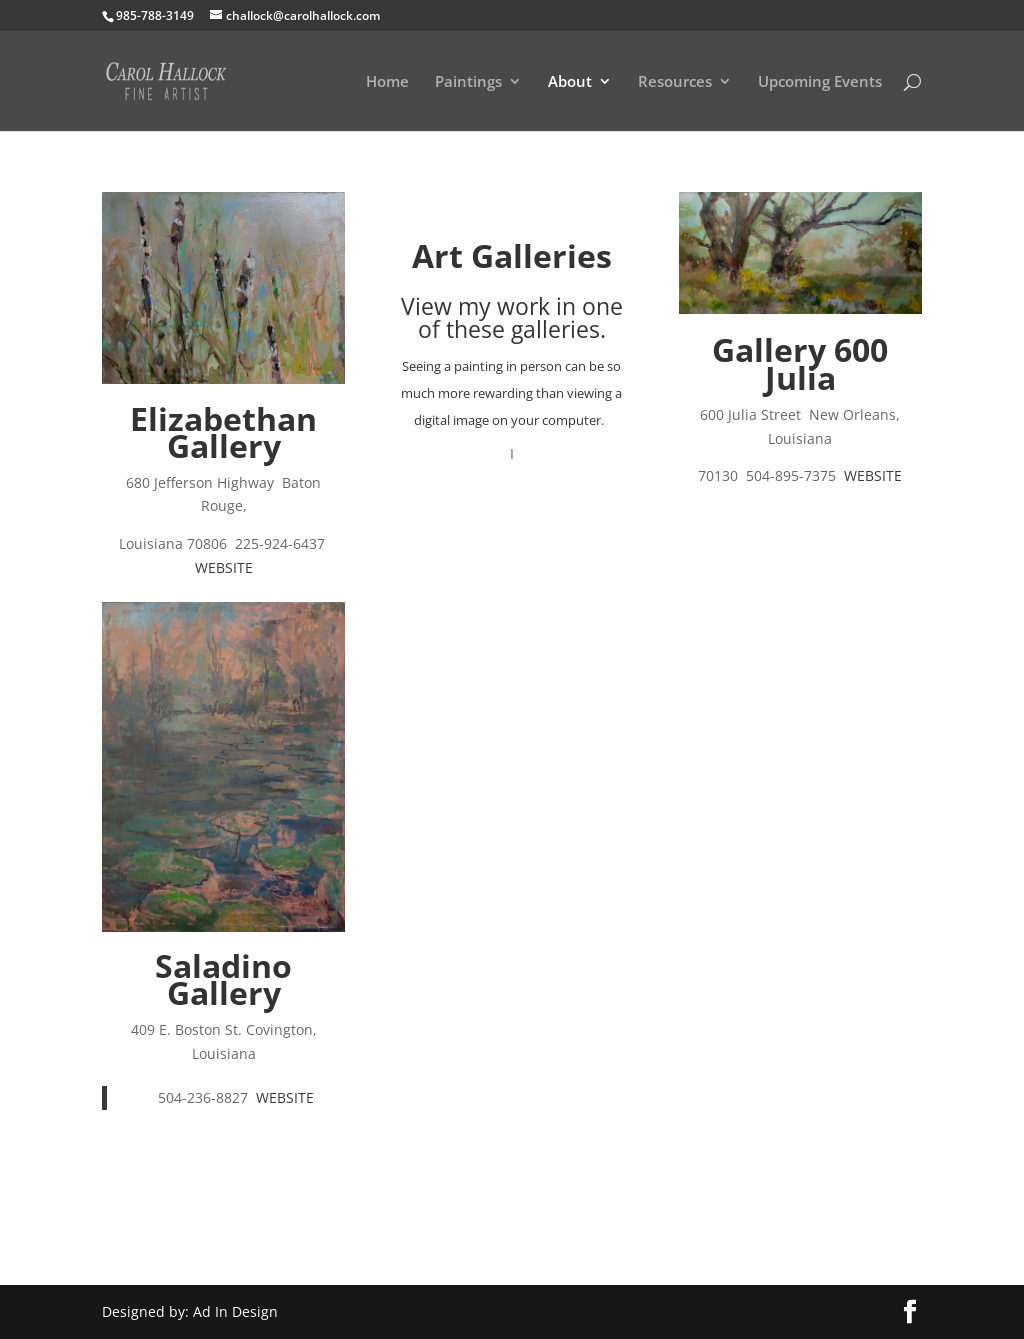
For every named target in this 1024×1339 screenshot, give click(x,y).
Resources (675, 82)
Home (387, 82)
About (570, 82)
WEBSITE (224, 567)
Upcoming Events (820, 82)
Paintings (468, 82)
